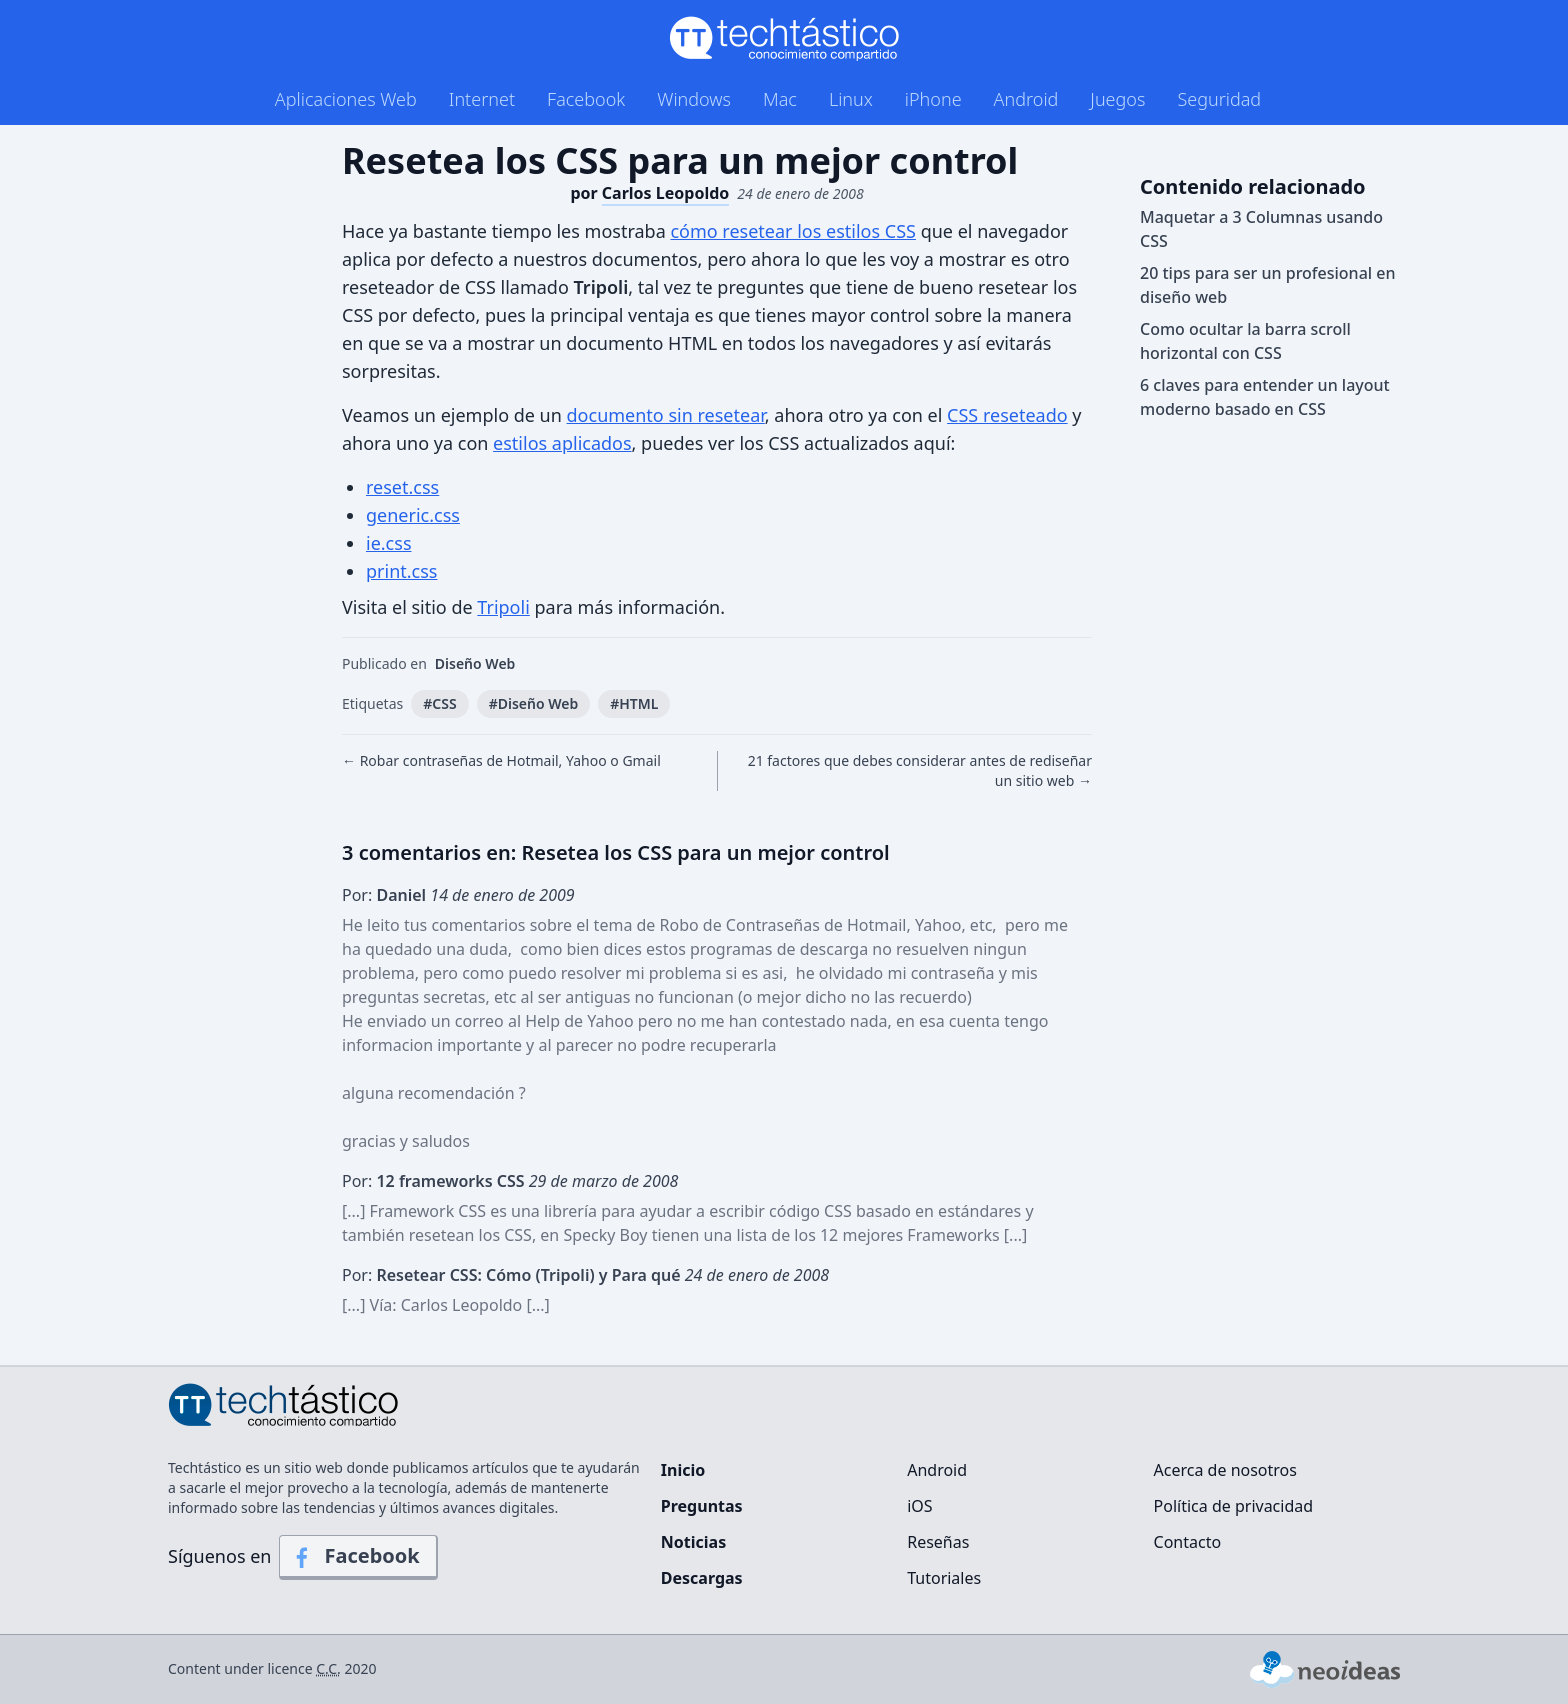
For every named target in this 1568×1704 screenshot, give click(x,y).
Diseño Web (475, 663)
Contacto (1188, 1542)
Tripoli (503, 607)
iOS (919, 1506)
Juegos (1117, 99)
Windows (694, 99)
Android (1026, 99)
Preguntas (702, 1506)
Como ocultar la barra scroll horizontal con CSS (1245, 341)
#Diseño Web (534, 703)
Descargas (702, 1578)
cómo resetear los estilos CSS (793, 231)
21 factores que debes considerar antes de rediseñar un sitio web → (920, 770)
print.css (401, 571)
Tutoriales (944, 1578)
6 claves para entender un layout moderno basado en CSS (1265, 397)
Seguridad (1219, 99)
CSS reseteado (1007, 415)
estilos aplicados (562, 443)
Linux (851, 99)
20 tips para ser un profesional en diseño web (1268, 285)
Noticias (693, 1542)
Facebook (586, 99)
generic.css (413, 515)
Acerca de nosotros (1225, 1470)
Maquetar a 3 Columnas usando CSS (1261, 229)
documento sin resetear (666, 415)
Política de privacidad (1234, 1506)
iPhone (933, 99)
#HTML (634, 703)
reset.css (402, 487)
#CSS (439, 703)
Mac (780, 99)
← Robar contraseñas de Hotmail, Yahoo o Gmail (501, 760)
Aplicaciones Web (346, 99)
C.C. (328, 1668)
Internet (482, 99)
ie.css (389, 543)
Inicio (683, 1470)
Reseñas (938, 1542)
